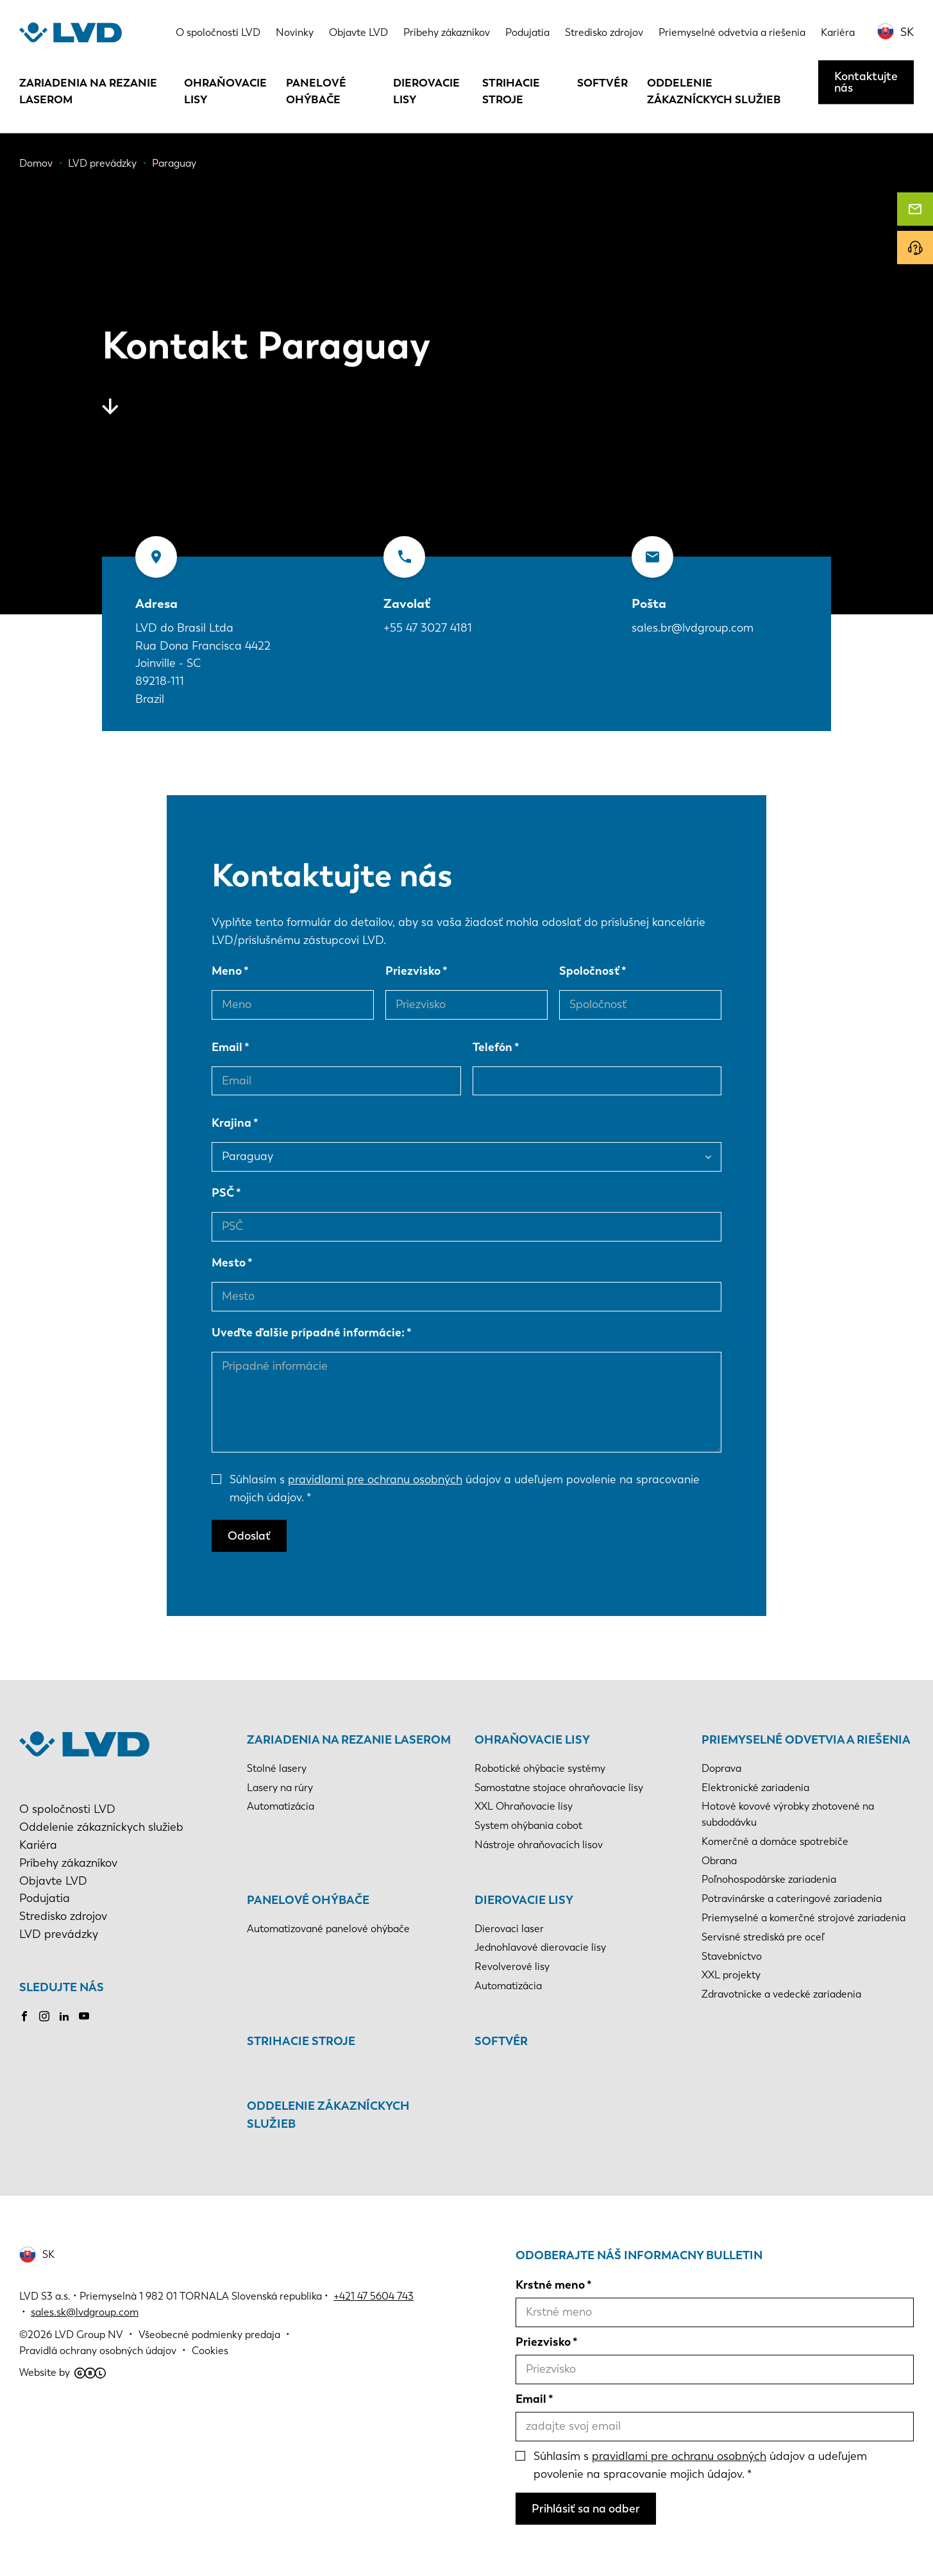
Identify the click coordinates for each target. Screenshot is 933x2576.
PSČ (223, 1193)
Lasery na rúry (280, 1787)
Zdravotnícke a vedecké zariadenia (781, 1994)
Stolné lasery (277, 1768)
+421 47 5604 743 (373, 2296)
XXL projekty (731, 1975)
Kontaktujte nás (866, 82)
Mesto (229, 1263)
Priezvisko (413, 971)
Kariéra (838, 32)
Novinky (295, 32)
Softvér (602, 82)
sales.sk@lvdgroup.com (85, 2312)
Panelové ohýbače (316, 91)
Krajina (231, 1123)
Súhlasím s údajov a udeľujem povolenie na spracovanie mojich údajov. (465, 1488)
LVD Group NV (89, 2334)
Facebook (24, 2016)
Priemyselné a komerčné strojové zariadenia (803, 1918)
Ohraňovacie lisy (225, 91)
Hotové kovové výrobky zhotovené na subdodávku (788, 1814)
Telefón (492, 1047)
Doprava (721, 1768)
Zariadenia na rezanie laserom (88, 91)
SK (907, 32)
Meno (227, 971)
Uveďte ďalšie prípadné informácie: (308, 1333)
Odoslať (249, 1536)
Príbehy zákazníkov (446, 32)
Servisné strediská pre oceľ (763, 1937)
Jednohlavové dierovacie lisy (540, 1947)
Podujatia (527, 32)
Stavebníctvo (732, 1956)
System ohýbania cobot (528, 1825)
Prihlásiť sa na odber (586, 2509)
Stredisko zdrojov (604, 32)
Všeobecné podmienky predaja (209, 2334)
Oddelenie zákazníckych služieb (714, 91)
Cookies (210, 2350)
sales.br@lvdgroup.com (692, 628)
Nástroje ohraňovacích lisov (539, 1845)
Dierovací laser (509, 1929)
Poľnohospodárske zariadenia (769, 1879)
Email (227, 1047)
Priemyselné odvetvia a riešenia (732, 32)
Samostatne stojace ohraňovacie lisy (559, 1787)
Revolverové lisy (512, 1966)
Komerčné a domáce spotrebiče (775, 1841)
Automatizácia (280, 1806)
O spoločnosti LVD (218, 32)
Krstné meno (550, 2285)
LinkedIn (64, 2016)
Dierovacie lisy (426, 91)
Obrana (719, 1861)
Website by (62, 2372)
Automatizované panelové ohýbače (328, 1929)
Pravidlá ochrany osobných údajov (97, 2350)
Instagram (44, 2016)
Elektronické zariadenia (755, 1787)
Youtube (84, 2016)
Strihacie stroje (511, 91)
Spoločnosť (589, 971)
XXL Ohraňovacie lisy (524, 1806)
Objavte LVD (358, 32)
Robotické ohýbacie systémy (540, 1768)
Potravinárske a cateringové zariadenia (792, 1898)
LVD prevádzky (58, 1934)
